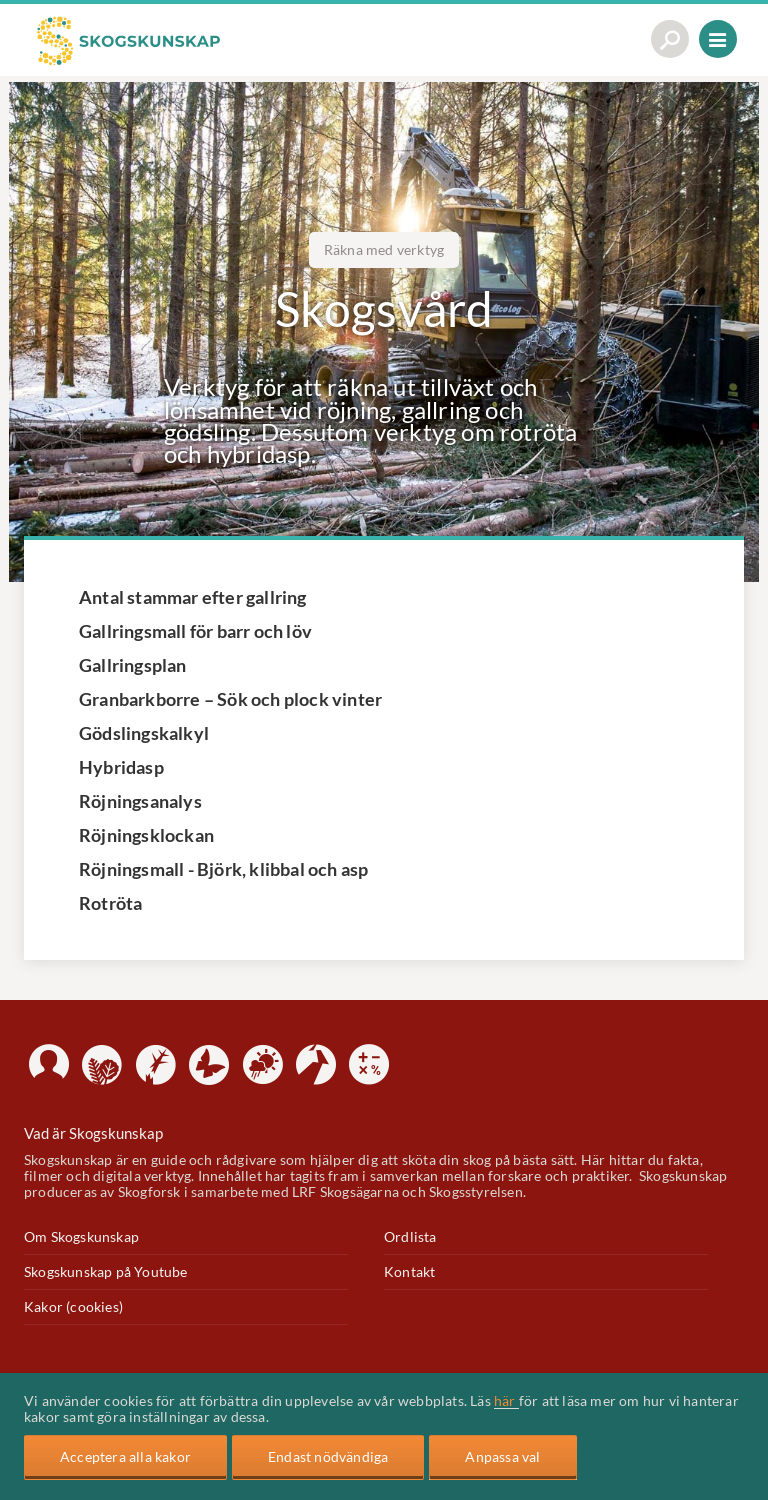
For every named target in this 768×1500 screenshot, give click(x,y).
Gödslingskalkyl (144, 733)
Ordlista (410, 1237)
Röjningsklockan (146, 835)
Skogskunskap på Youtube (106, 1272)
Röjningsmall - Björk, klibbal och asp (223, 869)
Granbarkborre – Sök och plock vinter (230, 699)
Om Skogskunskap (81, 1237)
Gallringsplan (133, 665)
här (506, 1401)
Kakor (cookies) (73, 1307)
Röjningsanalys (140, 801)
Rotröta (110, 903)
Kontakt (409, 1272)
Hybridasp (121, 767)
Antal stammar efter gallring (193, 597)
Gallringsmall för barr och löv (195, 631)
